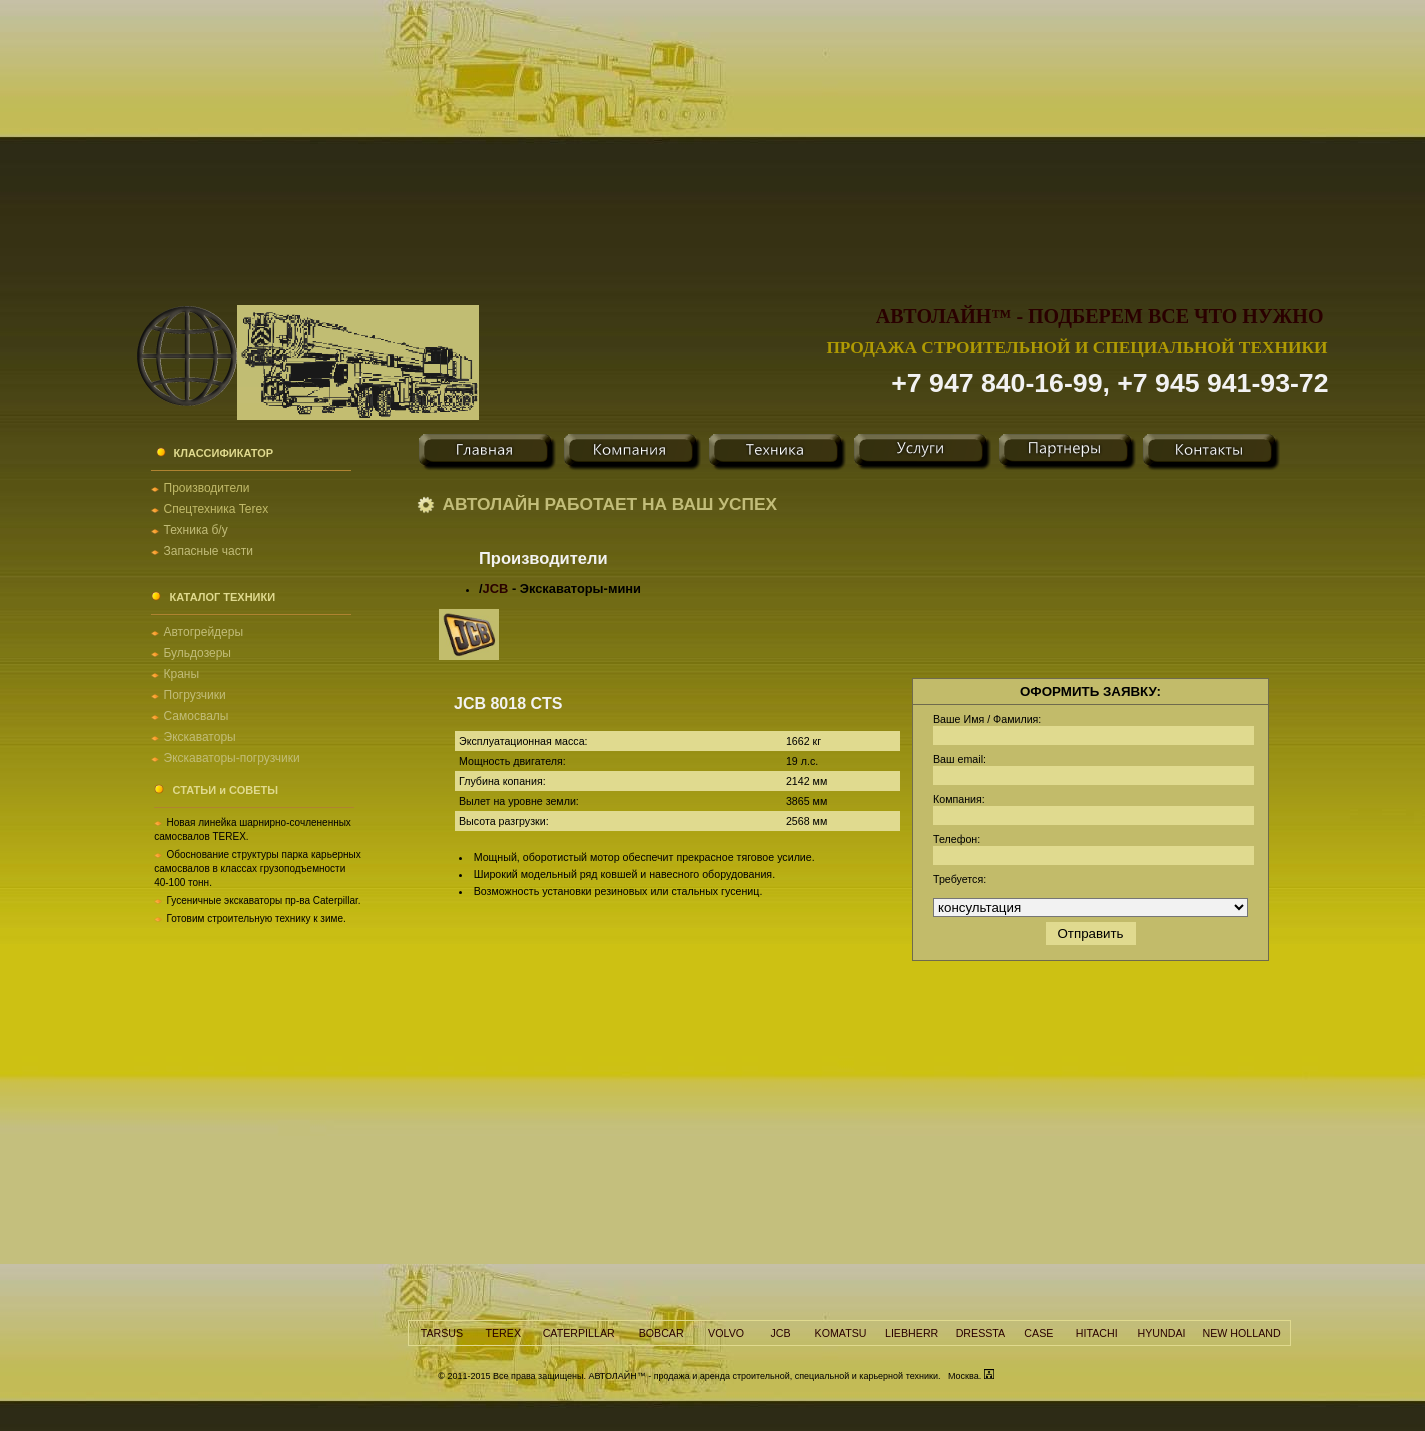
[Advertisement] (713, 140)
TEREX (503, 1333)
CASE (1038, 1333)
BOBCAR (661, 1333)
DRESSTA (981, 1333)
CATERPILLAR (579, 1333)
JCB (496, 588)
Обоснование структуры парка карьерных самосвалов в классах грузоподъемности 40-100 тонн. (257, 868)
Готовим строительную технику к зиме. (256, 918)
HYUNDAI (1162, 1333)
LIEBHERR (911, 1333)
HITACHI (1097, 1333)
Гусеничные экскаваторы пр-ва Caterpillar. (264, 900)
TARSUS (442, 1333)
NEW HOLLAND (1242, 1333)
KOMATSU (841, 1333)
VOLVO (726, 1333)
